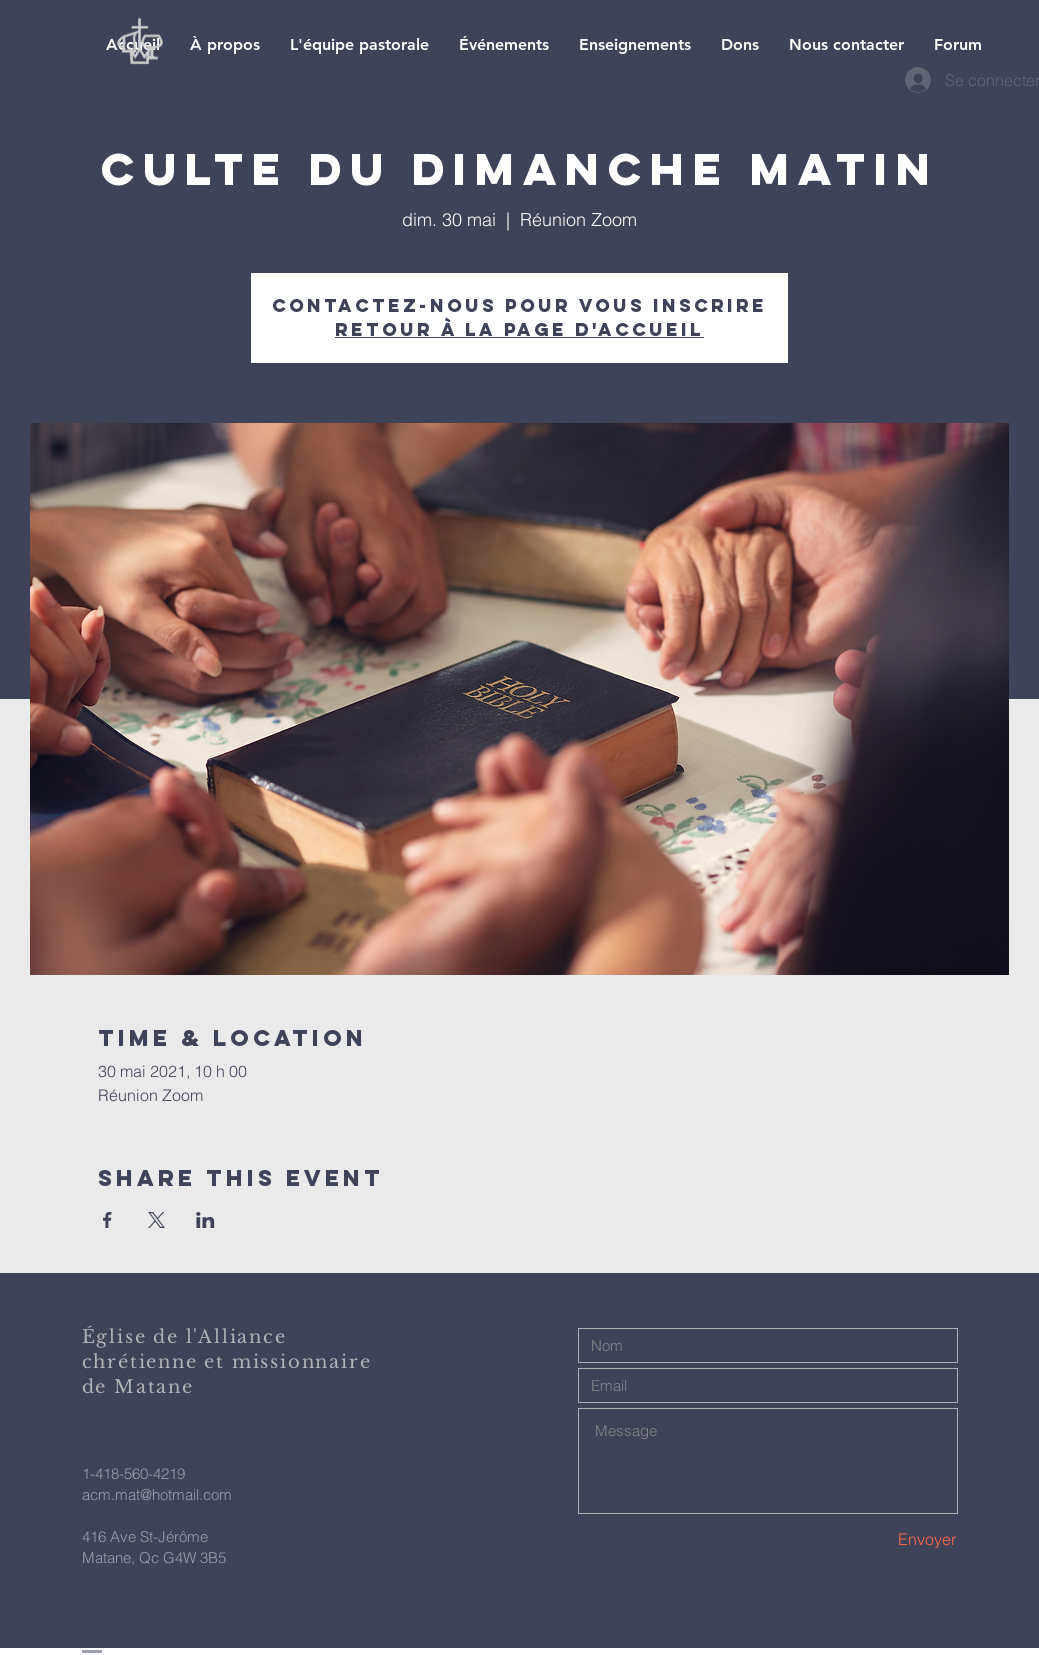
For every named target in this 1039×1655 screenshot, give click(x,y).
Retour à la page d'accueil (519, 329)
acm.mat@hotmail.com (157, 1494)
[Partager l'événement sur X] (156, 1220)
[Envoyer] (886, 1539)
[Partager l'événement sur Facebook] (107, 1220)
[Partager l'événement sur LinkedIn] (205, 1220)
